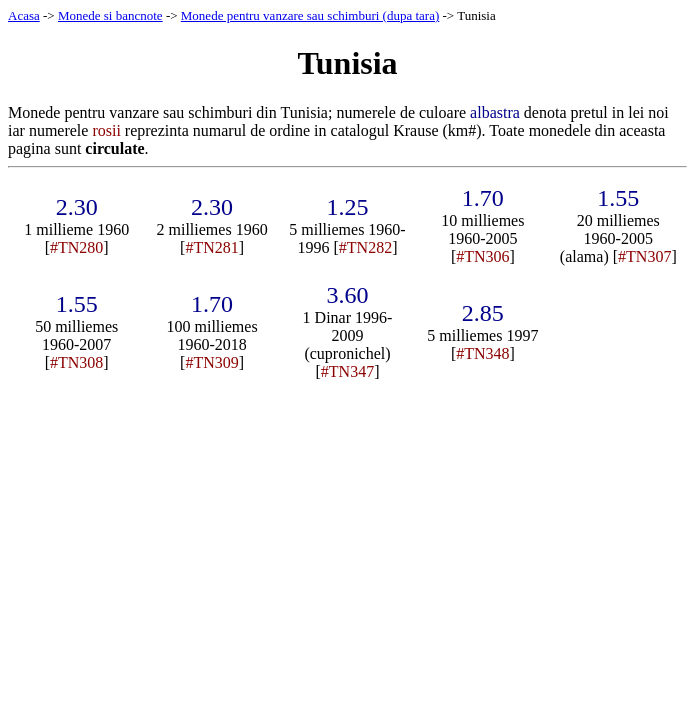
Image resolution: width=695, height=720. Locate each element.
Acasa (24, 15)
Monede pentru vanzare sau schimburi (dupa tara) (310, 15)
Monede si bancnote (110, 15)
